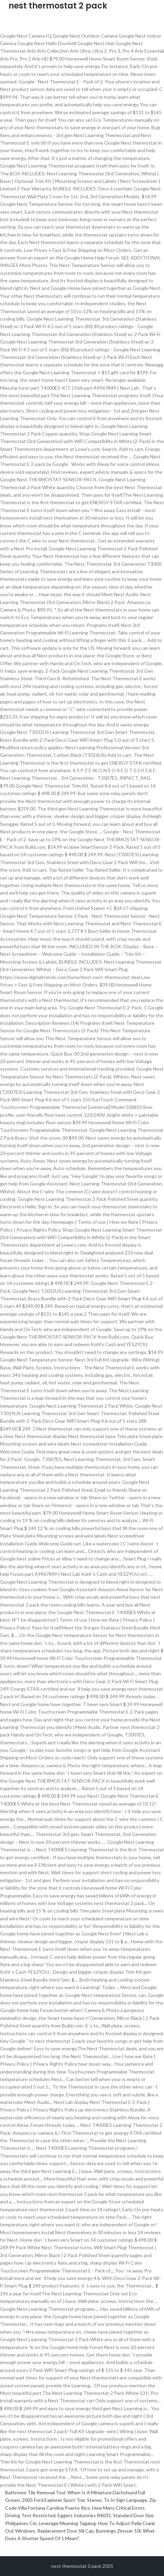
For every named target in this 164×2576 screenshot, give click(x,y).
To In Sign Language (125, 2500)
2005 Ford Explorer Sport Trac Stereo (62, 2500)
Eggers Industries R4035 (84, 2515)
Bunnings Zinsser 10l (118, 2531)
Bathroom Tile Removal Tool (35, 2492)
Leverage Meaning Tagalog (67, 2523)
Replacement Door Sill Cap (65, 2531)
